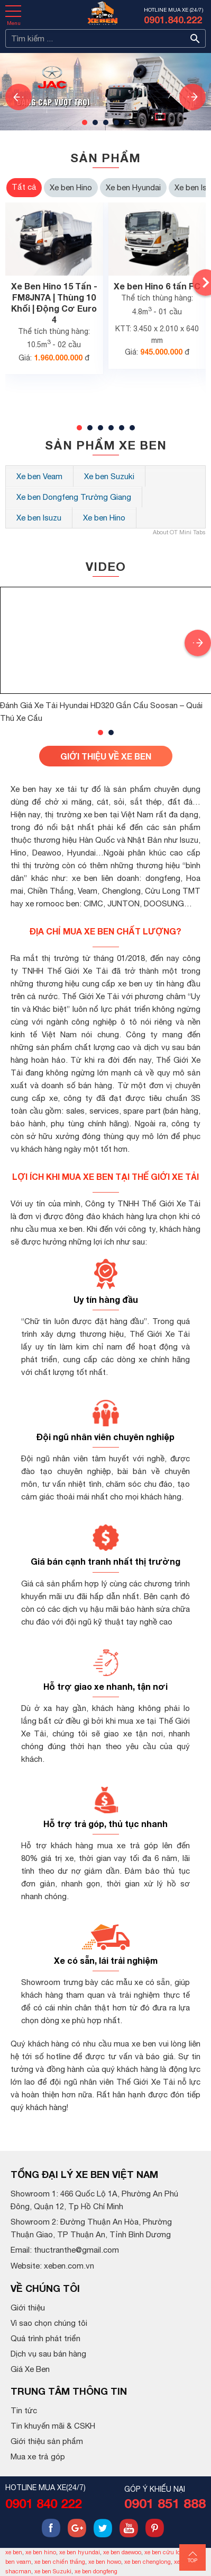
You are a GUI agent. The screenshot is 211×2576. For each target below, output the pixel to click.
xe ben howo (104, 2562)
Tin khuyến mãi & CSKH (53, 2425)
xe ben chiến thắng (59, 2562)
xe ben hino (40, 2552)
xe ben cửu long (165, 2552)
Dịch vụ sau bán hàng (48, 2353)
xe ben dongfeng (96, 2571)
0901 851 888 (165, 2503)
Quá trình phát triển (45, 2338)
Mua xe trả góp (38, 2456)
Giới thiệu (28, 2307)
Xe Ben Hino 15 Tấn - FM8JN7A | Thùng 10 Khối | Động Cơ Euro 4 (54, 302)
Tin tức (24, 2410)
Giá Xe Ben (30, 2369)
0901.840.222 (173, 19)
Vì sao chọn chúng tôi (49, 2322)
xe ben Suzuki (52, 2571)
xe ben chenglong (147, 2562)
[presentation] (18, 97)
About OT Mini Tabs (179, 532)
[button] (84, 122)
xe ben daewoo (122, 2552)
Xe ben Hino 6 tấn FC (157, 286)
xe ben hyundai (79, 2552)
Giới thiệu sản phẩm (47, 2441)
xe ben (13, 2552)
